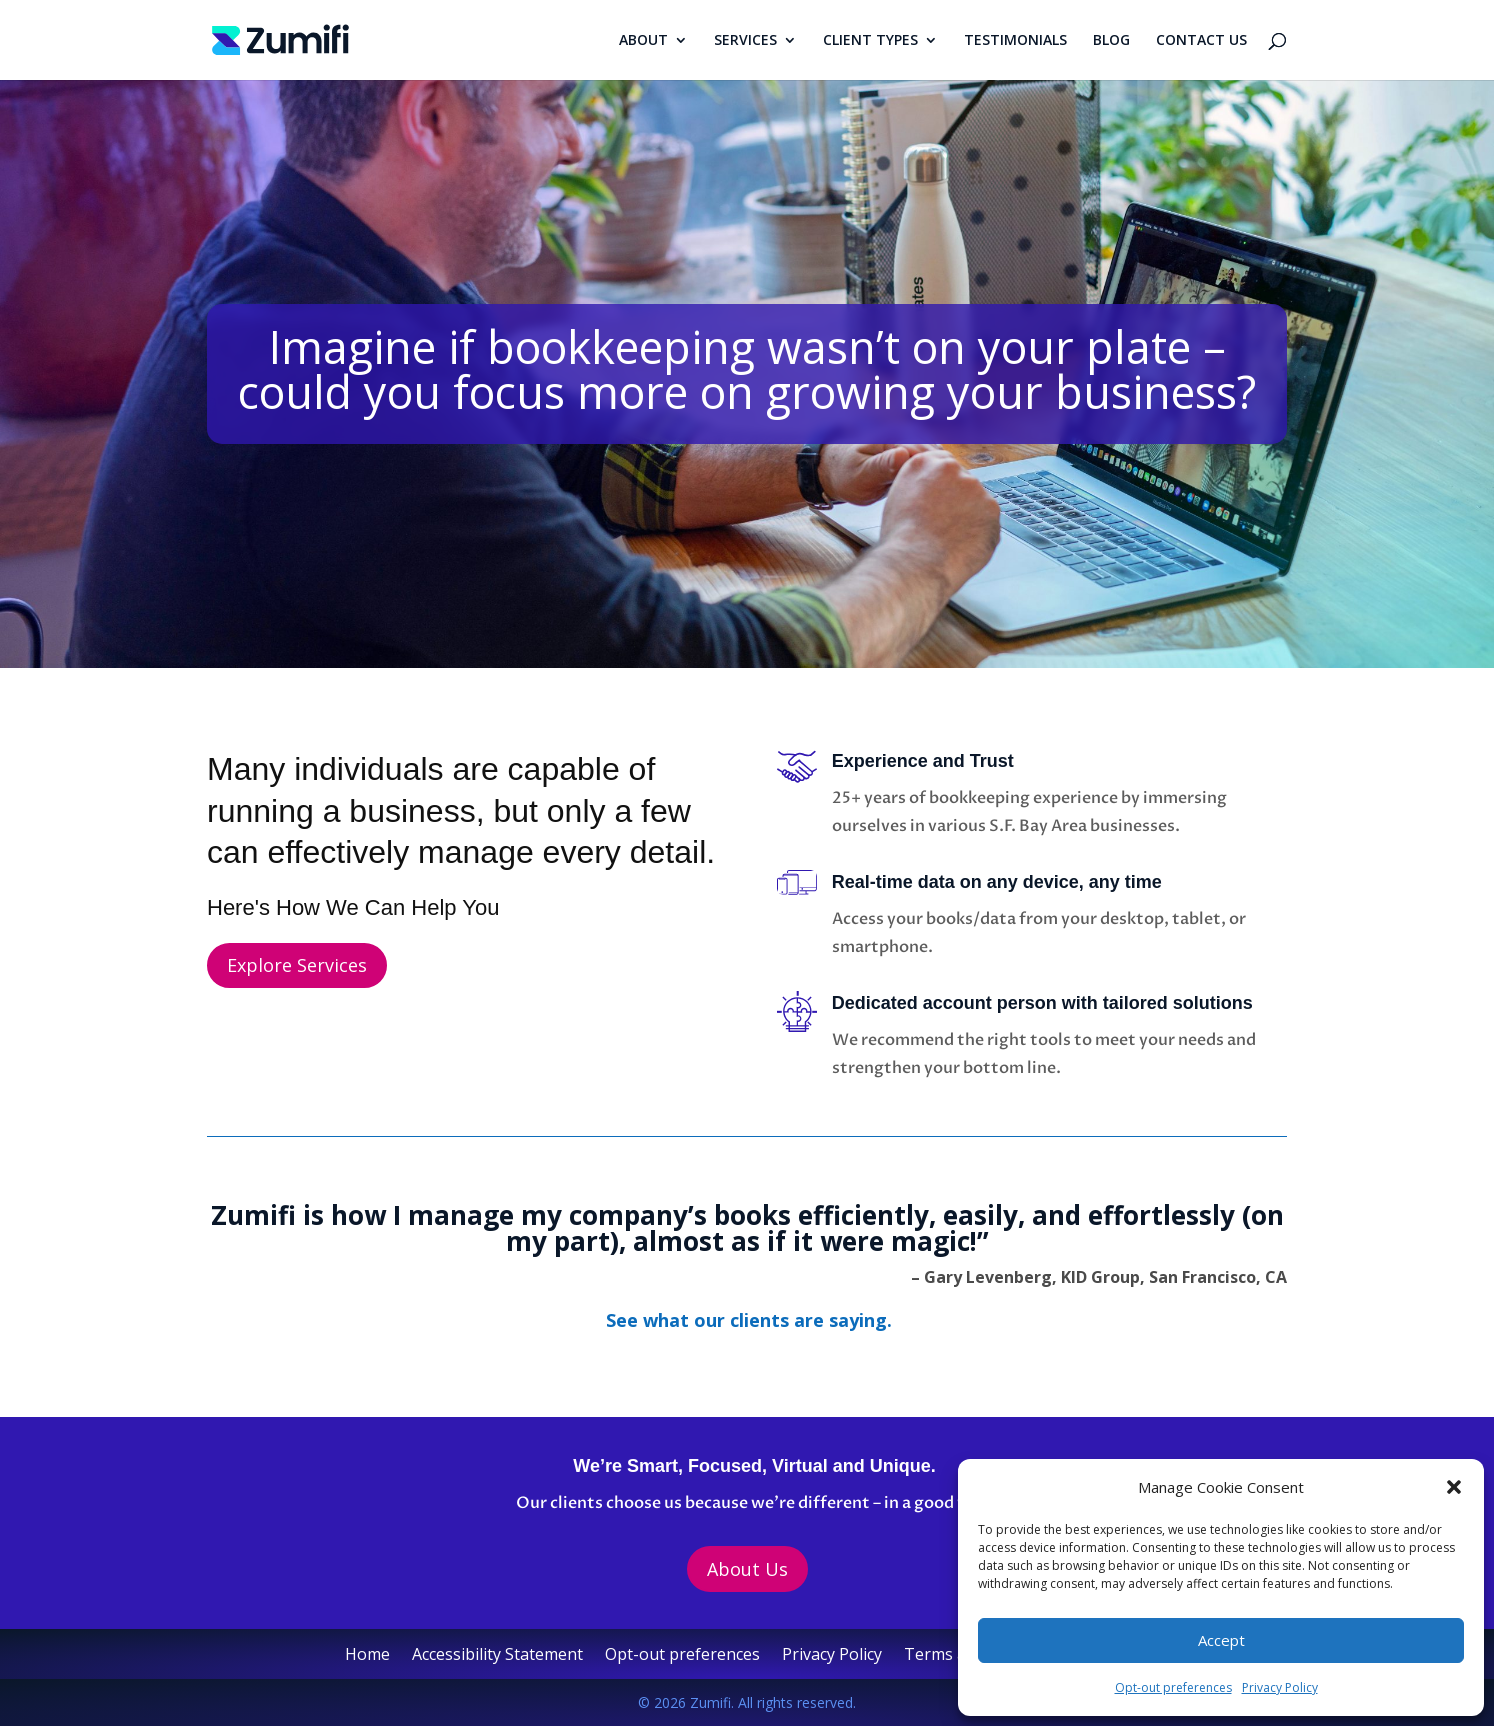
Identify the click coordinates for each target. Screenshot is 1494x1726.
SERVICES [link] (745, 41)
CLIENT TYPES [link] (870, 41)
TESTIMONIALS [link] (1015, 41)
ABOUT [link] (643, 41)
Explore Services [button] (297, 965)
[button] (1454, 1487)
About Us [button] (747, 1569)
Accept (1221, 1640)
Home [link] (367, 1656)
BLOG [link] (1111, 41)
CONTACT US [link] (1201, 41)
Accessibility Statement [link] (497, 1656)
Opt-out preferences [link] (1173, 1687)
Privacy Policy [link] (1280, 1687)
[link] (280, 38)
